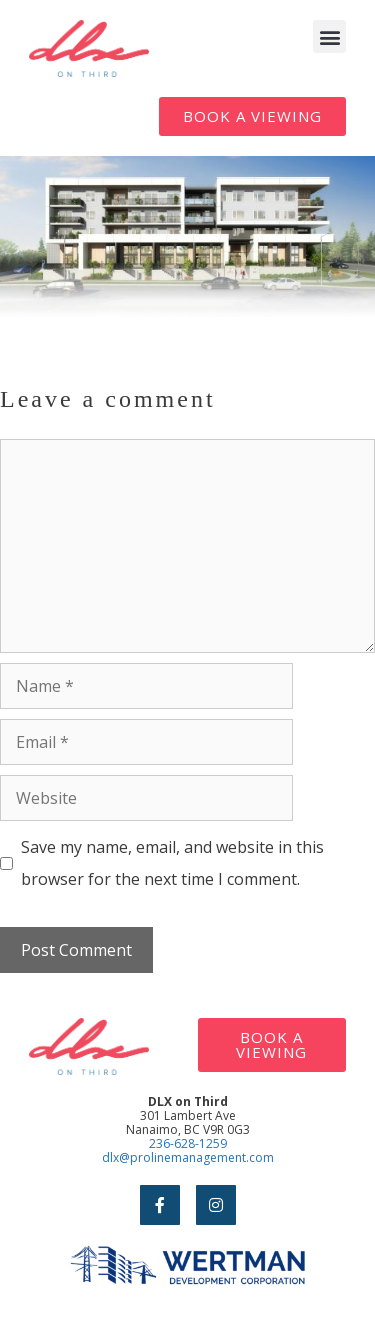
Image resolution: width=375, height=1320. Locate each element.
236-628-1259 (188, 1143)
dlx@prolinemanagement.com (188, 1157)
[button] (329, 36)
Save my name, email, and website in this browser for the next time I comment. (172, 863)
